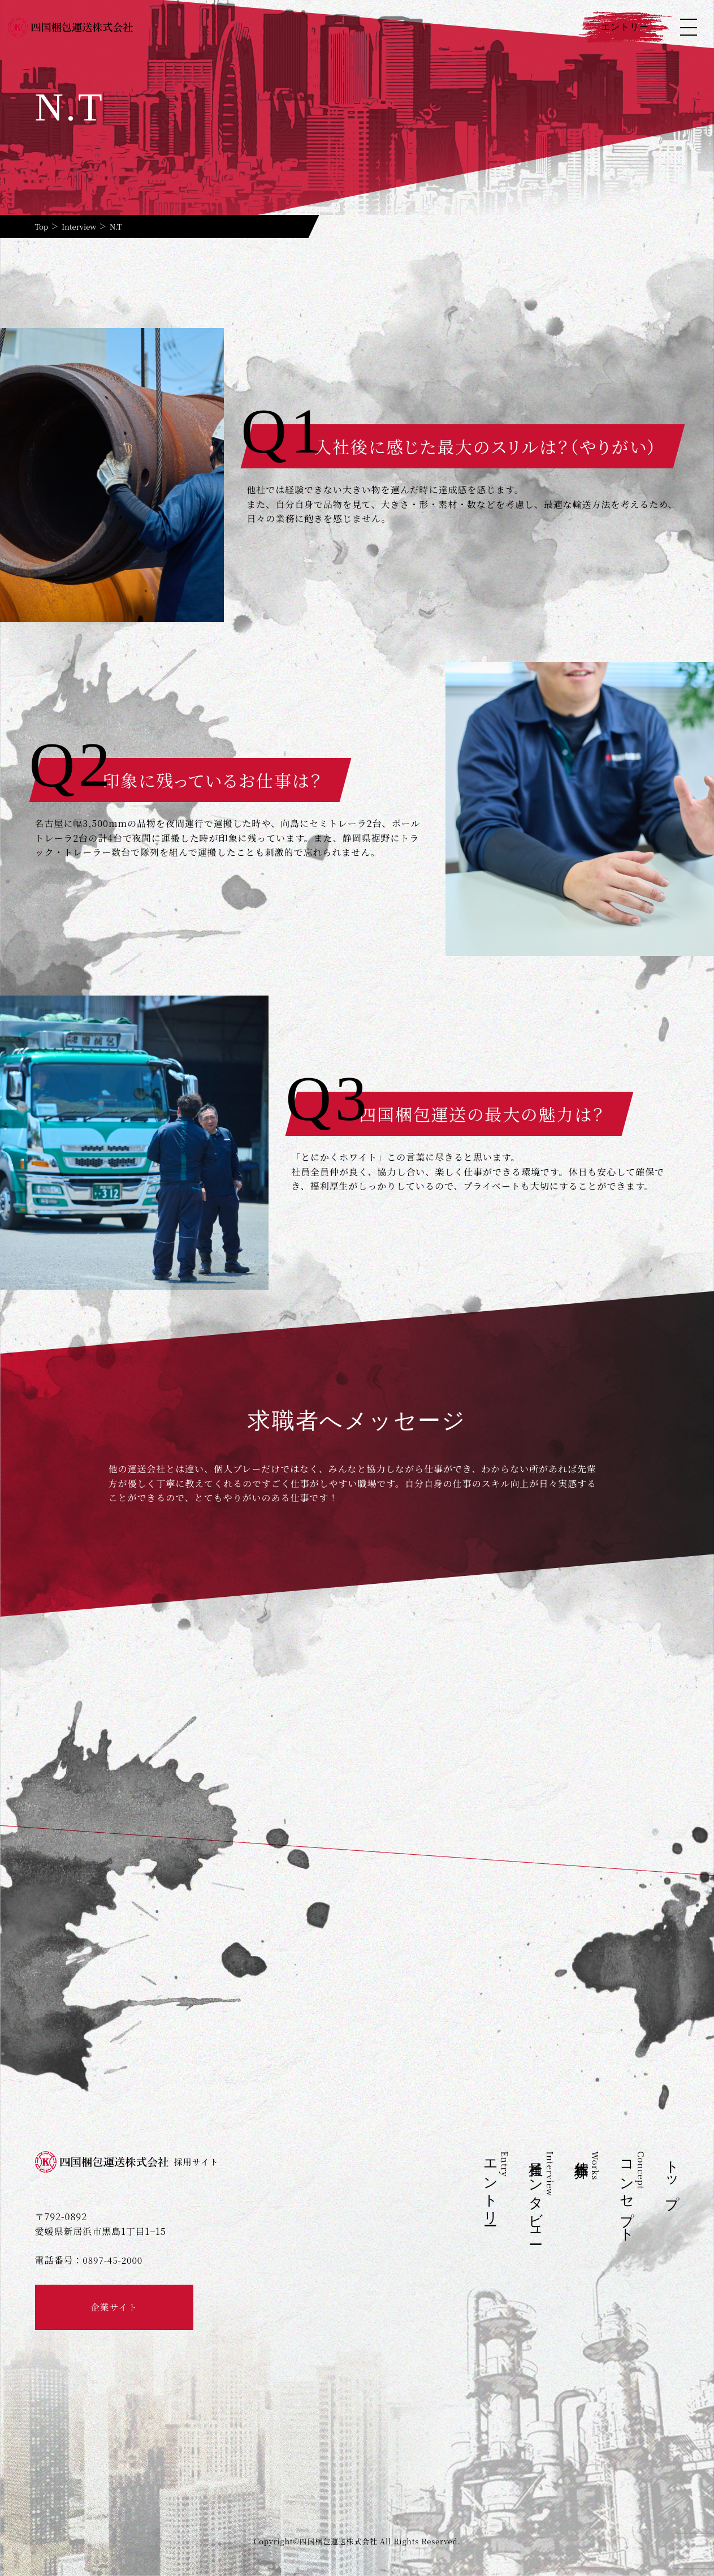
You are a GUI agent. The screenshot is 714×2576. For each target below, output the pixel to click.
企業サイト (114, 2307)
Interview (79, 226)
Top (42, 226)
